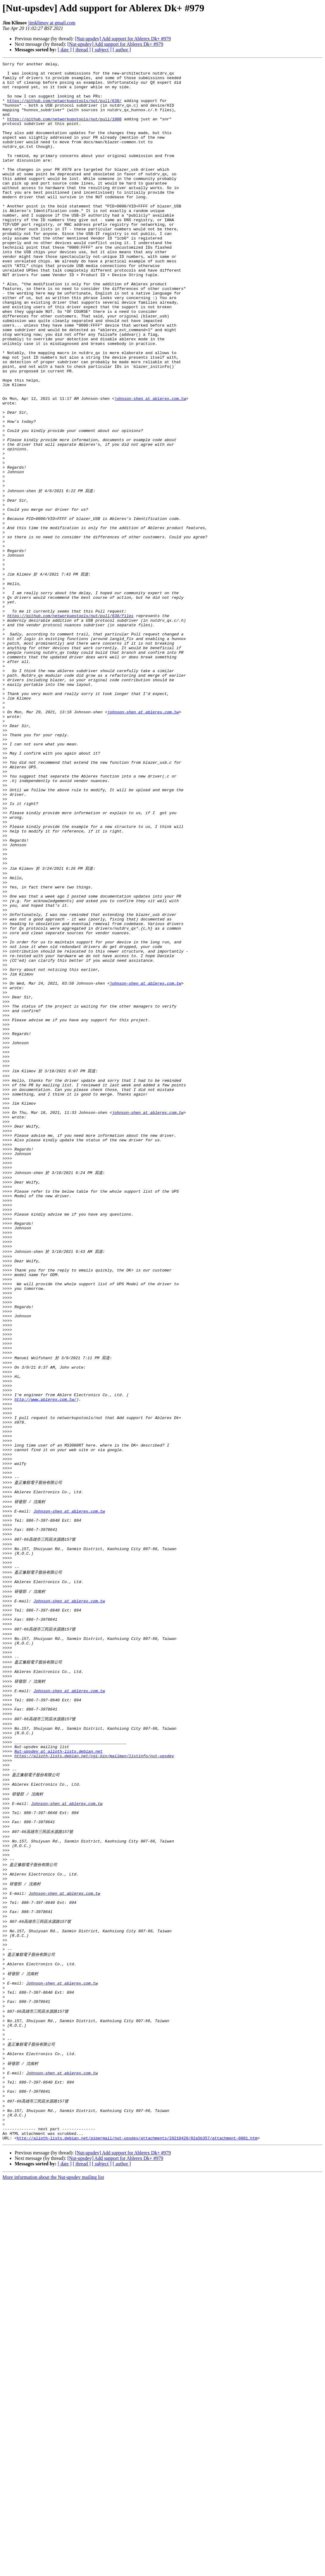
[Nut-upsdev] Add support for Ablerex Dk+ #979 (123, 38)
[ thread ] (82, 49)
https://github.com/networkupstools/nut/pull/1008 (64, 131)
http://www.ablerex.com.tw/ (45, 1661)
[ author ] (122, 49)
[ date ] (64, 49)
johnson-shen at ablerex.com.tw (150, 466)
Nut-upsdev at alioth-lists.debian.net (58, 2077)
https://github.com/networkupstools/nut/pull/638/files (70, 725)
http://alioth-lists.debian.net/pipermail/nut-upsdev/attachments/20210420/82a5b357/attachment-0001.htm (137, 2531)
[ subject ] (101, 49)
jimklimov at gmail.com (51, 22)
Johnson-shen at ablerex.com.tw (69, 1794)
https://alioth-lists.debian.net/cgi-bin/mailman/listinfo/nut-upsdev (94, 2082)
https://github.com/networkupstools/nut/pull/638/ (64, 109)
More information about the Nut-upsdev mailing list (53, 2570)
